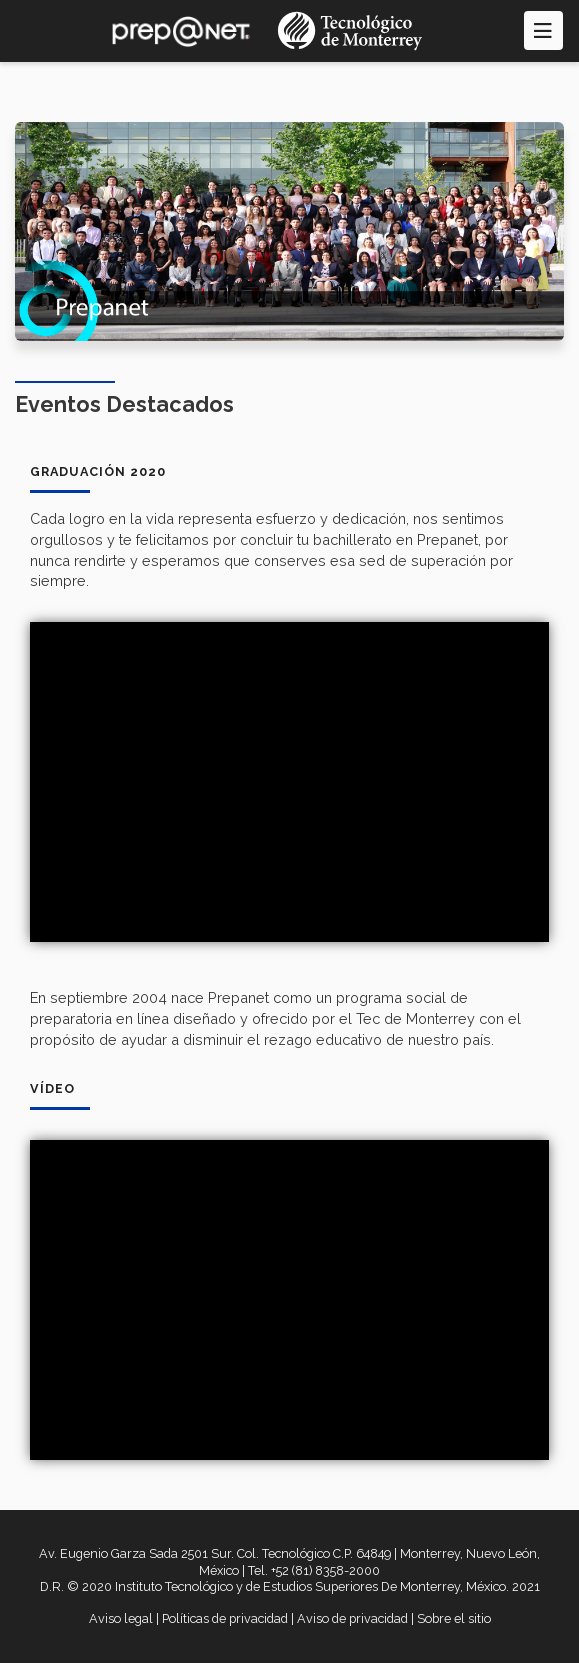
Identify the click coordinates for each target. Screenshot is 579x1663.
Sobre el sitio (454, 1618)
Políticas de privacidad (225, 1618)
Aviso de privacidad (352, 1618)
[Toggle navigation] (543, 30)
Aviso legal (121, 1618)
